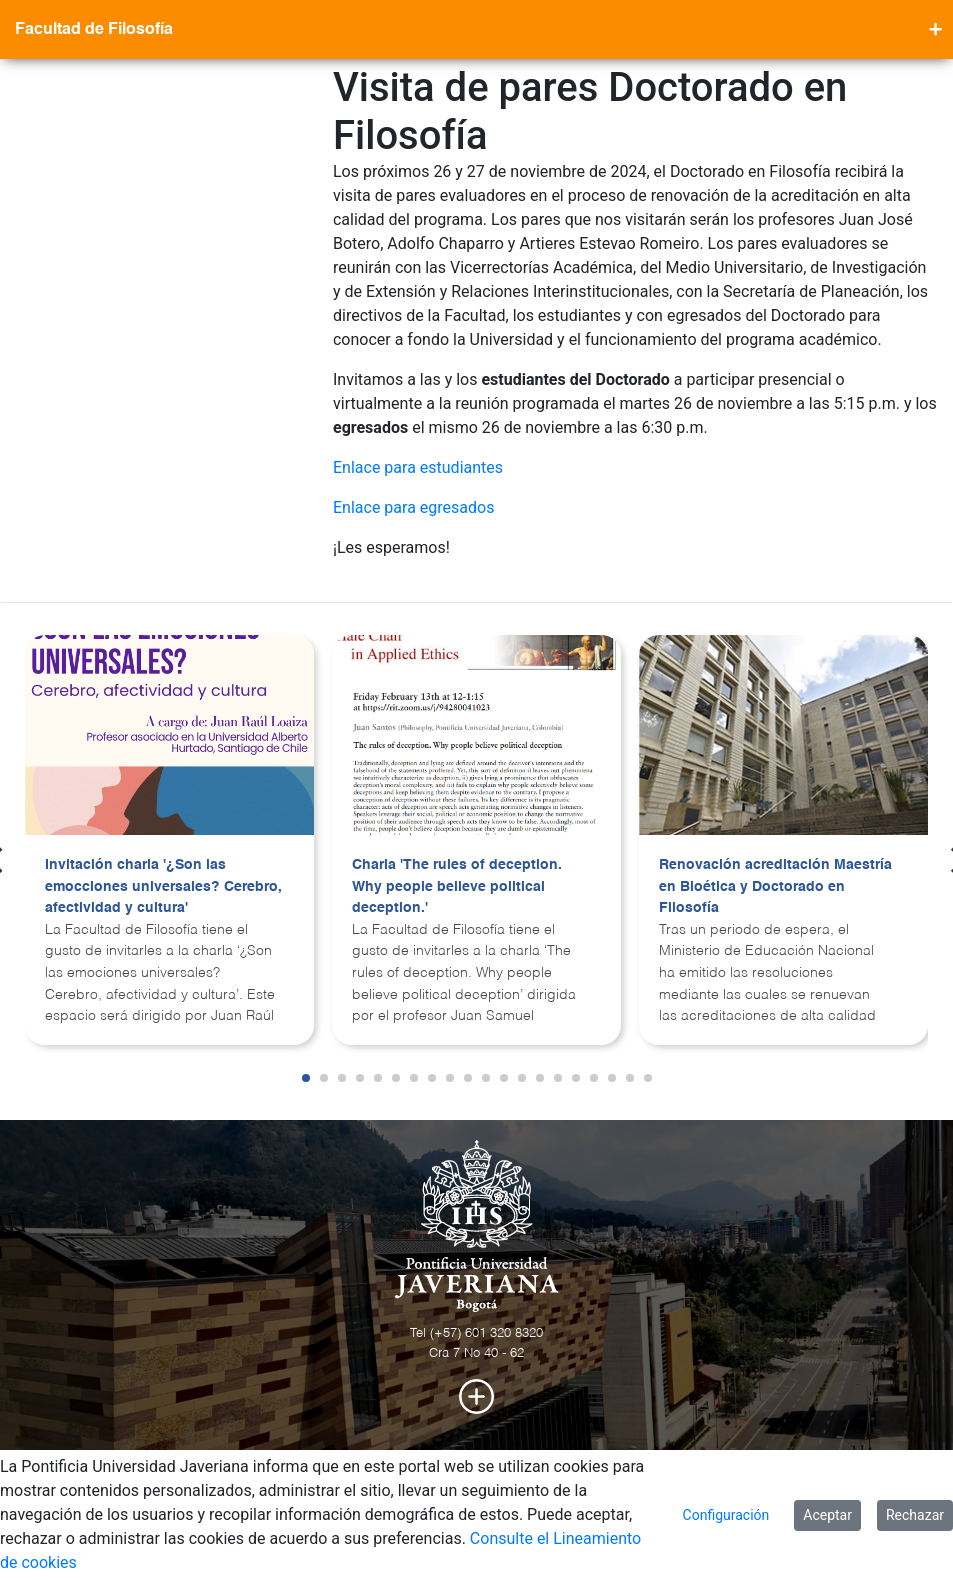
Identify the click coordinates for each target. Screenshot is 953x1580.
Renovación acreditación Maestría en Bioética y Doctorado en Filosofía (775, 886)
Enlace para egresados (413, 507)
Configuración (726, 1515)
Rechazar (915, 1515)
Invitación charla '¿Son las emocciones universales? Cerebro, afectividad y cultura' (163, 886)
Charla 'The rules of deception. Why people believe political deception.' (457, 886)
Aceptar (827, 1515)
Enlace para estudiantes (418, 467)
